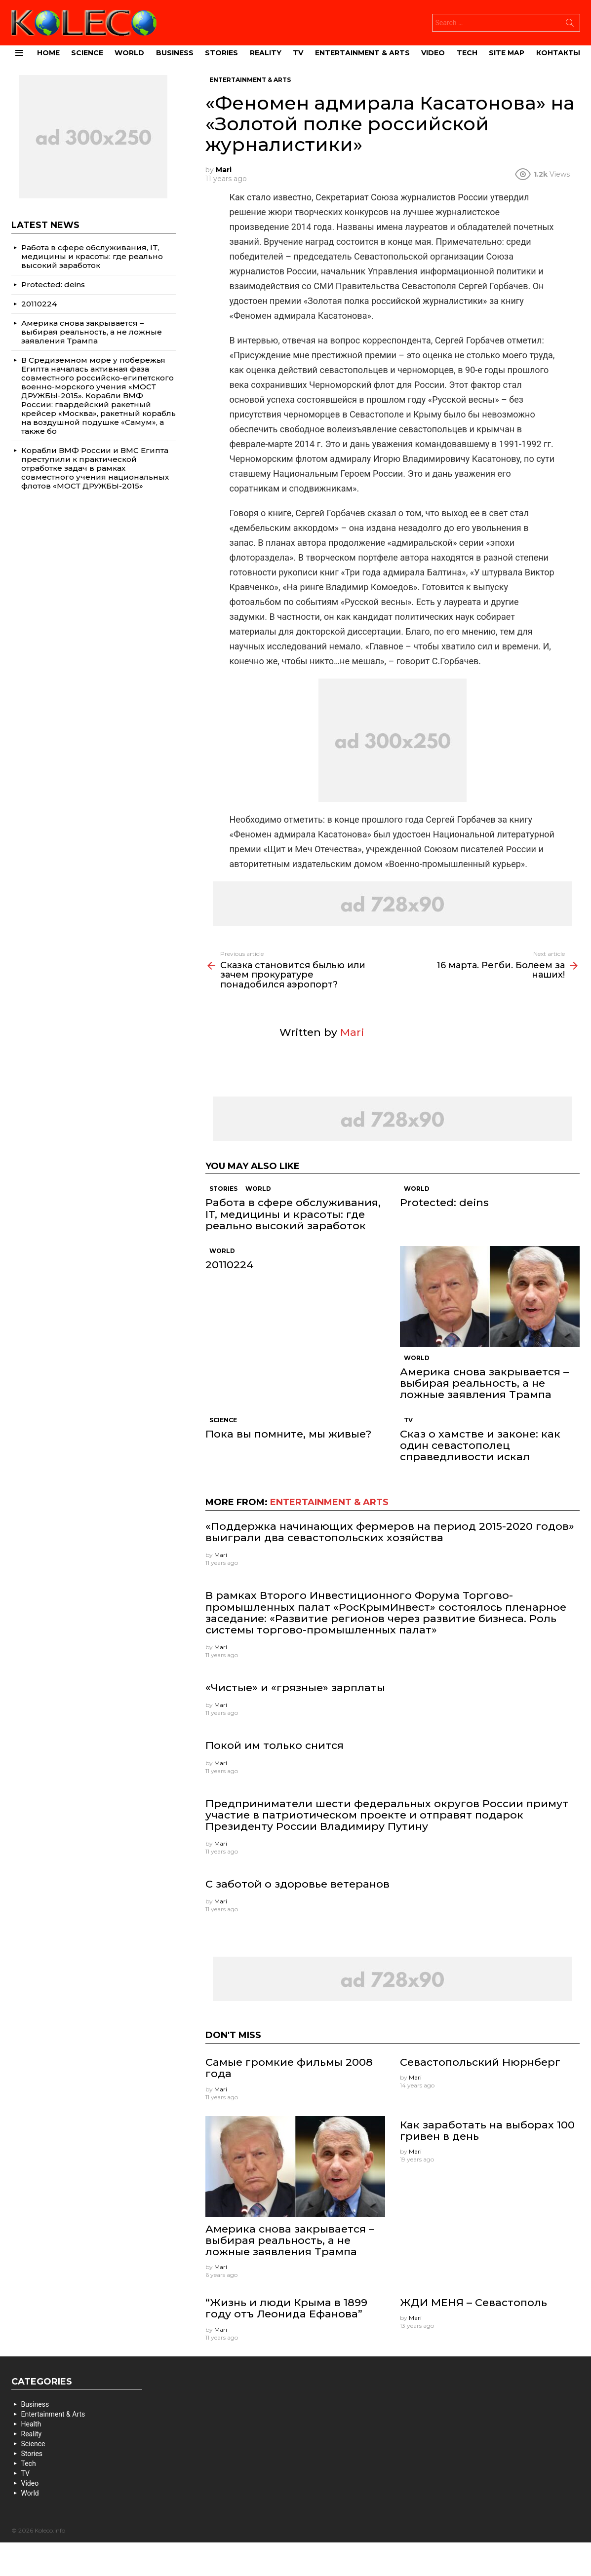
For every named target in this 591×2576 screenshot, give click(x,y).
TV (298, 52)
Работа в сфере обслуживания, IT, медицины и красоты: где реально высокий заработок (293, 1213)
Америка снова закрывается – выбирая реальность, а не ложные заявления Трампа (484, 1383)
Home (48, 52)
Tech (467, 52)
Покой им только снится (274, 1745)
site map (506, 52)
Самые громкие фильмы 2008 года (289, 2068)
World (129, 52)
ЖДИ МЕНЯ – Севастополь (473, 2302)
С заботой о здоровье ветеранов (297, 1884)
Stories (221, 52)
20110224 (229, 1264)
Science (87, 52)
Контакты (558, 52)
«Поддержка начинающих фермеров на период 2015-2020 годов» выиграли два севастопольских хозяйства (389, 1532)
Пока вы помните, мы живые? (288, 1434)
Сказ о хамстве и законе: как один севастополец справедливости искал (480, 1445)
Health (31, 2424)
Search (570, 25)
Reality (265, 52)
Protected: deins (444, 1202)
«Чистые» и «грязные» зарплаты (295, 1687)
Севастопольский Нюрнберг (480, 2062)
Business (175, 52)
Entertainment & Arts (362, 52)
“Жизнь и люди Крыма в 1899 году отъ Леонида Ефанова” (286, 2308)
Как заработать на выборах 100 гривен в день (487, 2130)
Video (433, 52)
